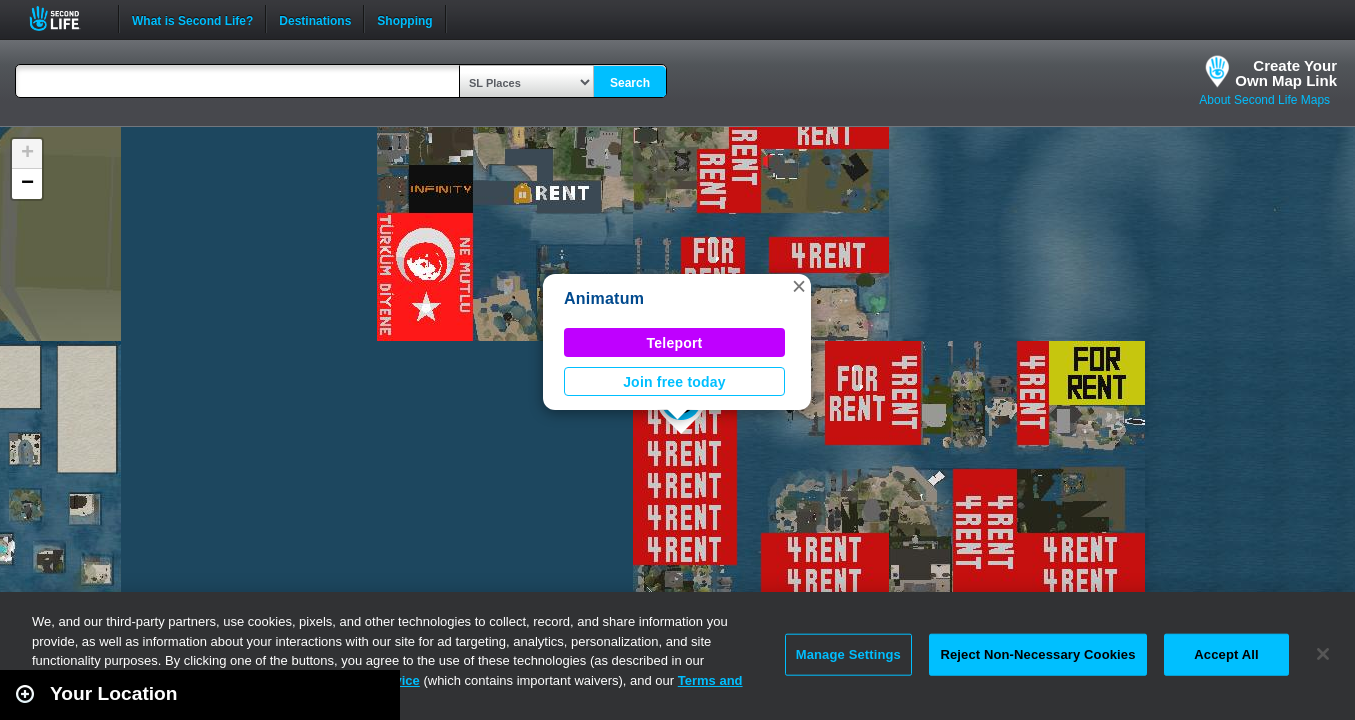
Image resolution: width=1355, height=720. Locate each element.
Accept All (1226, 654)
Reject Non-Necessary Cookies (1037, 654)
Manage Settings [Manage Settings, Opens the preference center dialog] (848, 654)
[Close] (1323, 654)
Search (630, 83)
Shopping (404, 19)
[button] (799, 286)
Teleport (675, 343)
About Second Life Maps (1264, 100)
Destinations (315, 19)
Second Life (65, 18)
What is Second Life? (192, 19)
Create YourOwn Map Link (1286, 73)
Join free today (674, 382)
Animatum (604, 298)
